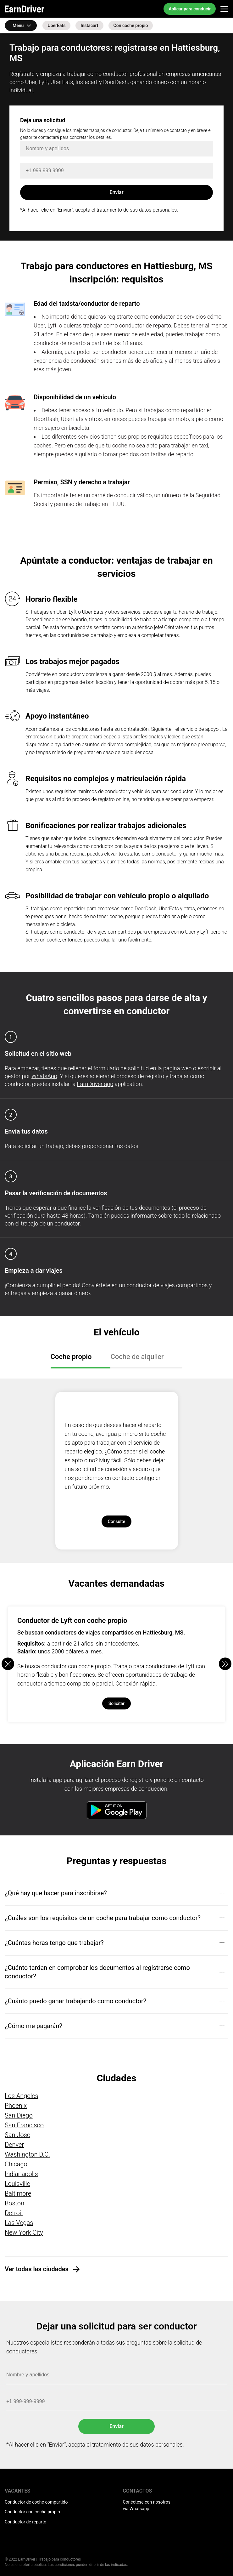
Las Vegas (19, 2222)
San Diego (19, 2115)
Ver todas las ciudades (37, 2269)
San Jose (17, 2135)
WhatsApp (44, 1076)
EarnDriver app (95, 1084)
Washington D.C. (27, 2154)
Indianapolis (21, 2174)
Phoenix (16, 2105)
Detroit (14, 2213)
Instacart (89, 25)
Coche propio (71, 1357)
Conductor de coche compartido (36, 2502)
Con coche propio (131, 25)
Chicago (16, 2164)
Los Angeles (21, 2096)
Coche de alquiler (137, 1357)
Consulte (116, 1521)
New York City (24, 2232)
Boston (14, 2203)
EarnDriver (24, 9)
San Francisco (24, 2125)
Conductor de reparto (25, 2521)
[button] (225, 1664)
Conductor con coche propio (32, 2511)
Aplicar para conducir (190, 8)
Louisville (17, 2183)
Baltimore (18, 2193)
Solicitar (116, 1703)
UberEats (56, 25)
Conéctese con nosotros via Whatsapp (147, 2505)
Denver (14, 2144)
